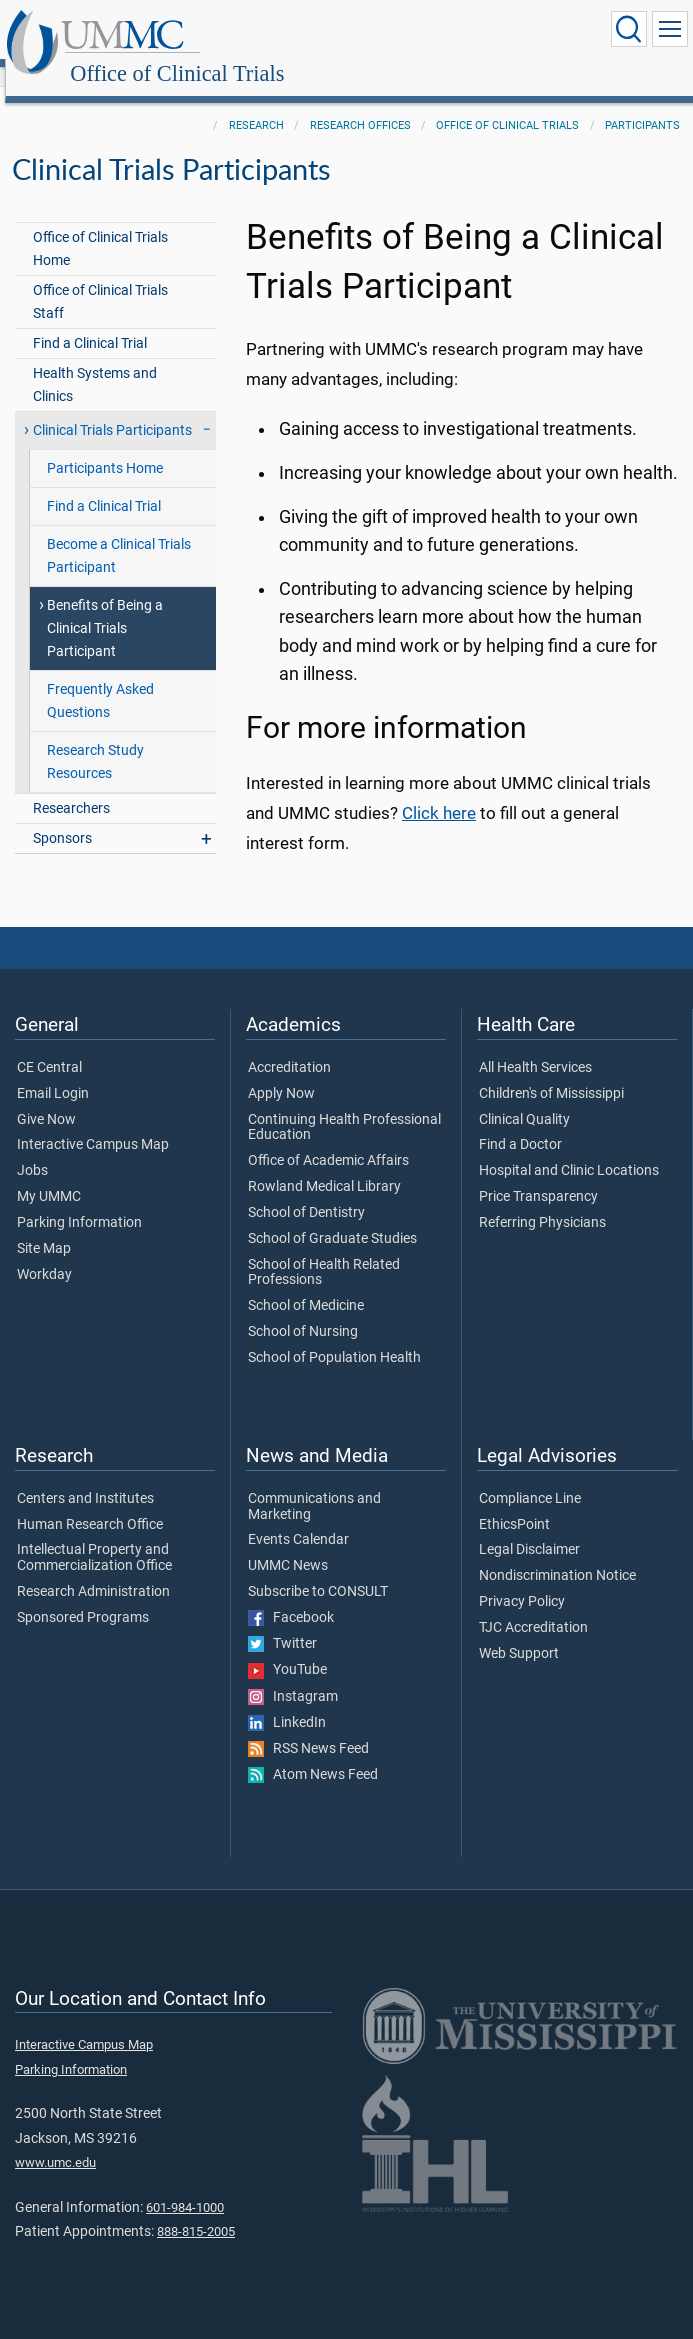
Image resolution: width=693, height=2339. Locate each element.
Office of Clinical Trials (372, 32)
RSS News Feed (308, 1727)
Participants (642, 103)
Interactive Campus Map (93, 1123)
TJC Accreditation (533, 1606)
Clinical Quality (524, 1098)
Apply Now (281, 1072)
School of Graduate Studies (332, 1217)
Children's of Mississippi (551, 1072)
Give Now (46, 1098)
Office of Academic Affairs (328, 1139)
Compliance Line (530, 1477)
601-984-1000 (185, 2185)
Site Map (44, 1227)
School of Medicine (306, 1284)
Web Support (519, 1632)
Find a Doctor (520, 1123)
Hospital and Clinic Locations (569, 1149)
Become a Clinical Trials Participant (119, 534)
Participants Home (105, 446)
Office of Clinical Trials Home (100, 227)
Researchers (71, 786)
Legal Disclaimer (529, 1528)
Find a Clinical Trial (90, 321)
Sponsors (62, 816)
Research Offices (360, 103)
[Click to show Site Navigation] (670, 29)
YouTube (287, 1648)
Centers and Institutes (85, 1477)
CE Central (49, 1046)
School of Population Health (334, 1336)
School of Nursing (303, 1310)
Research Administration (93, 1570)
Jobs (32, 1149)
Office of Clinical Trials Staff (100, 280)
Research (256, 103)
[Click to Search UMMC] (629, 29)
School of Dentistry (306, 1191)
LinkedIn (287, 1701)
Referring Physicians (542, 1201)
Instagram (293, 1675)
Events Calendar (298, 1518)
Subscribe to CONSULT (318, 1570)
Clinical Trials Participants (112, 408)
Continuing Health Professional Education (344, 1106)
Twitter (282, 1622)
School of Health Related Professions (324, 1251)
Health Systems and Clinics (95, 363)
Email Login (53, 1072)
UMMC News (288, 1544)
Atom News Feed (313, 1753)
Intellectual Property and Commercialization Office (94, 1536)
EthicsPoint (514, 1503)
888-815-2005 (196, 2209)
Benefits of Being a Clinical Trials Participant (105, 606)
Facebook (291, 1596)
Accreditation (289, 1046)
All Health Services (535, 1046)
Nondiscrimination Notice (557, 1554)
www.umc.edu (55, 2140)
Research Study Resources (95, 740)
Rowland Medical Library (324, 1165)
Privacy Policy (522, 1580)
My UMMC (49, 1175)
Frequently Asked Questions (100, 679)
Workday (44, 1253)
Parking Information (79, 1201)
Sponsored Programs (83, 1596)
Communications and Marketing (314, 1485)
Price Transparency (538, 1175)
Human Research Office (90, 1503)
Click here (439, 791)
